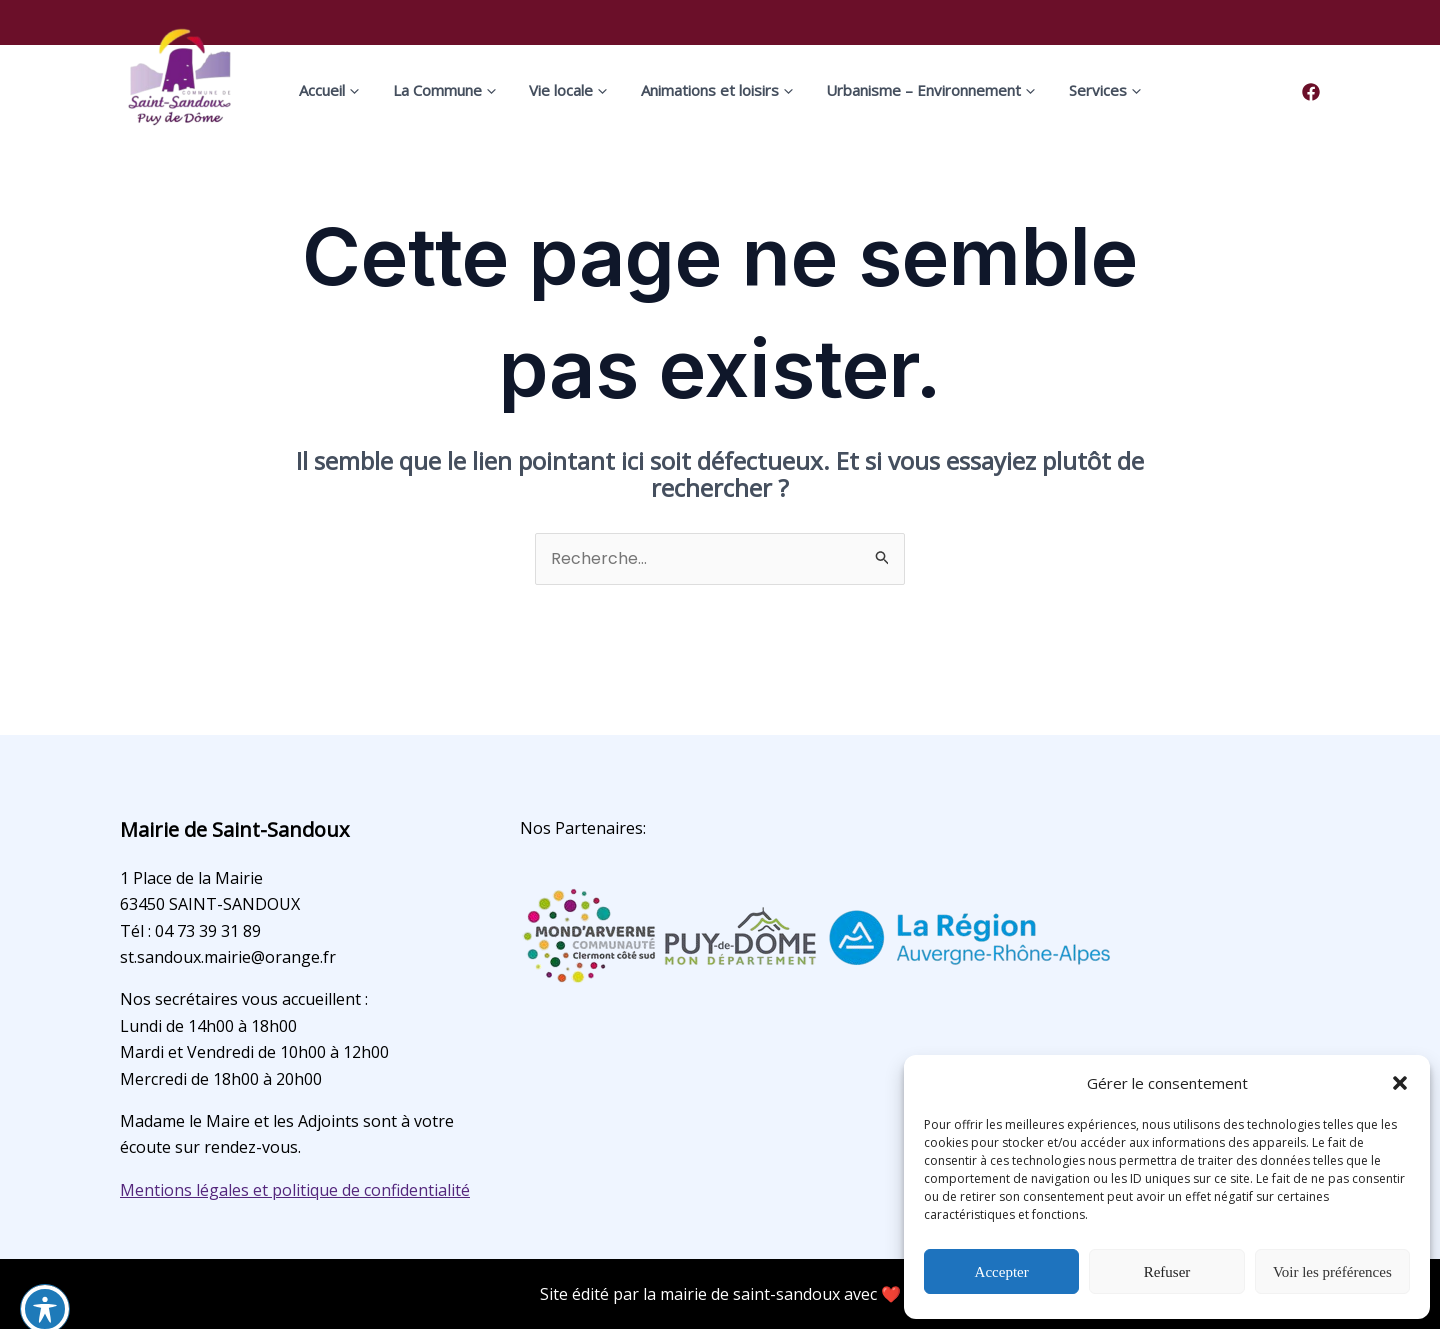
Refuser (1167, 1272)
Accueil (361, 90)
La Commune (463, 90)
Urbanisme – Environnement (912, 90)
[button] (1400, 1083)
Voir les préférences (1332, 1272)
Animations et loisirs (711, 90)
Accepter (1002, 1272)
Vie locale (575, 90)
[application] (384, 90)
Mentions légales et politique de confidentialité (295, 1190)
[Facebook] (1311, 92)
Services (1074, 90)
